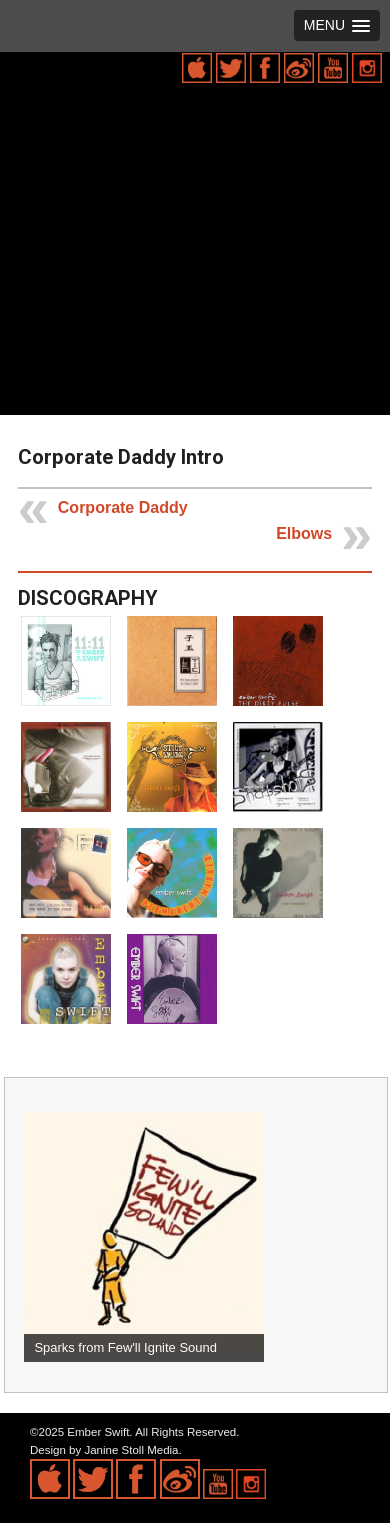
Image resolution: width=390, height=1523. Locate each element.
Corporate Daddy (123, 507)
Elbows (304, 533)
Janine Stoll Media (131, 1450)
